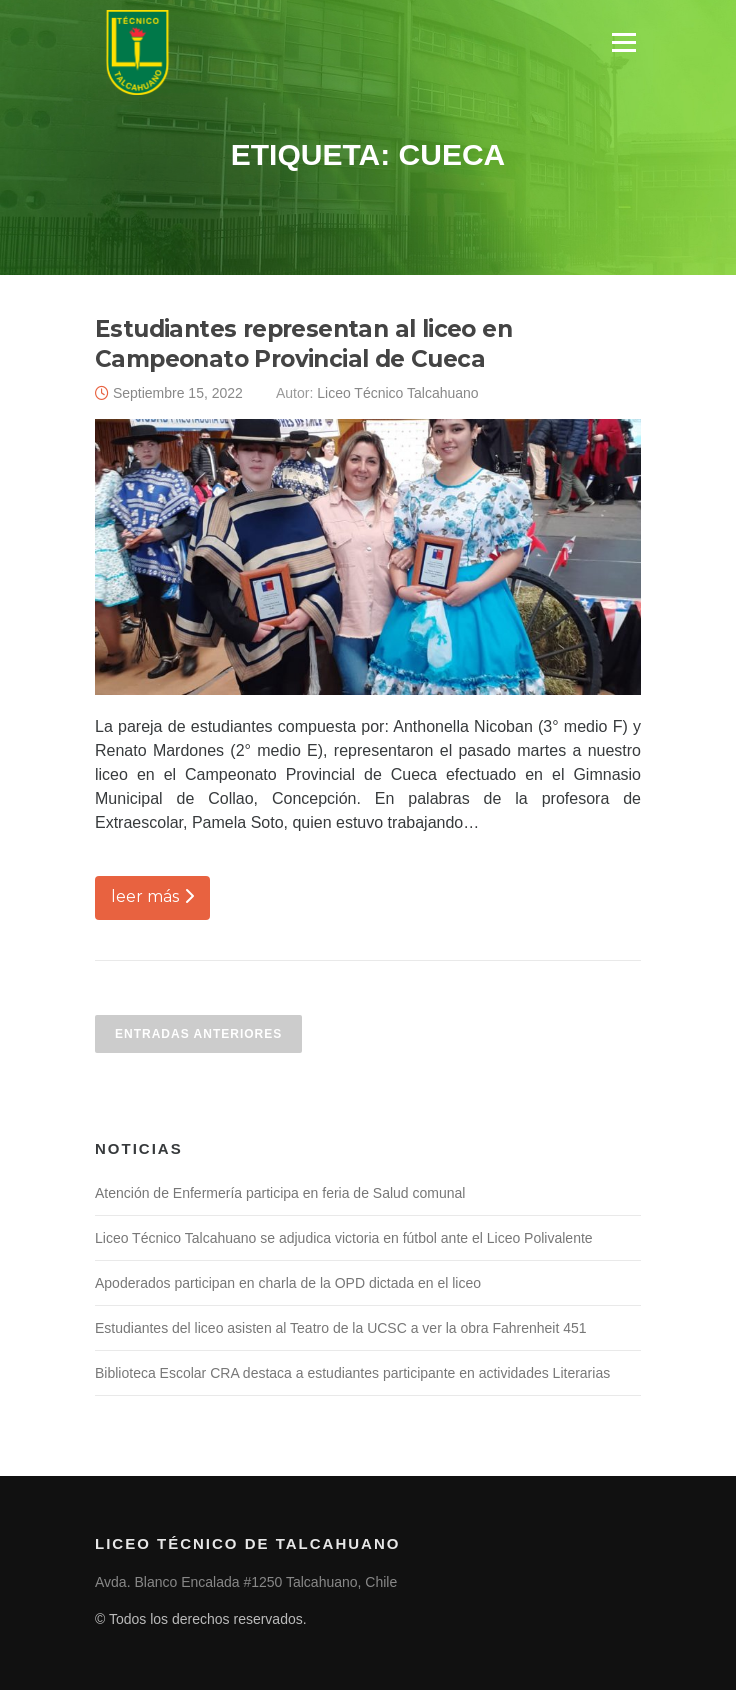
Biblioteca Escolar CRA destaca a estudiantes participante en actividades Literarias (352, 1373)
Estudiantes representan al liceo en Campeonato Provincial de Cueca (303, 344)
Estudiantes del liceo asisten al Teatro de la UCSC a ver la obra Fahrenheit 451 (341, 1328)
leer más (152, 896)
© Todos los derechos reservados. (201, 1619)
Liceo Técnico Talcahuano (397, 393)
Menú (623, 42)
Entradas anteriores (198, 1034)
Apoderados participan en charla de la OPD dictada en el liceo (288, 1283)
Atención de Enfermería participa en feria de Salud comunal (280, 1193)
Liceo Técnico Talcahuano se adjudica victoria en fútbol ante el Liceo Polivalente (344, 1238)
